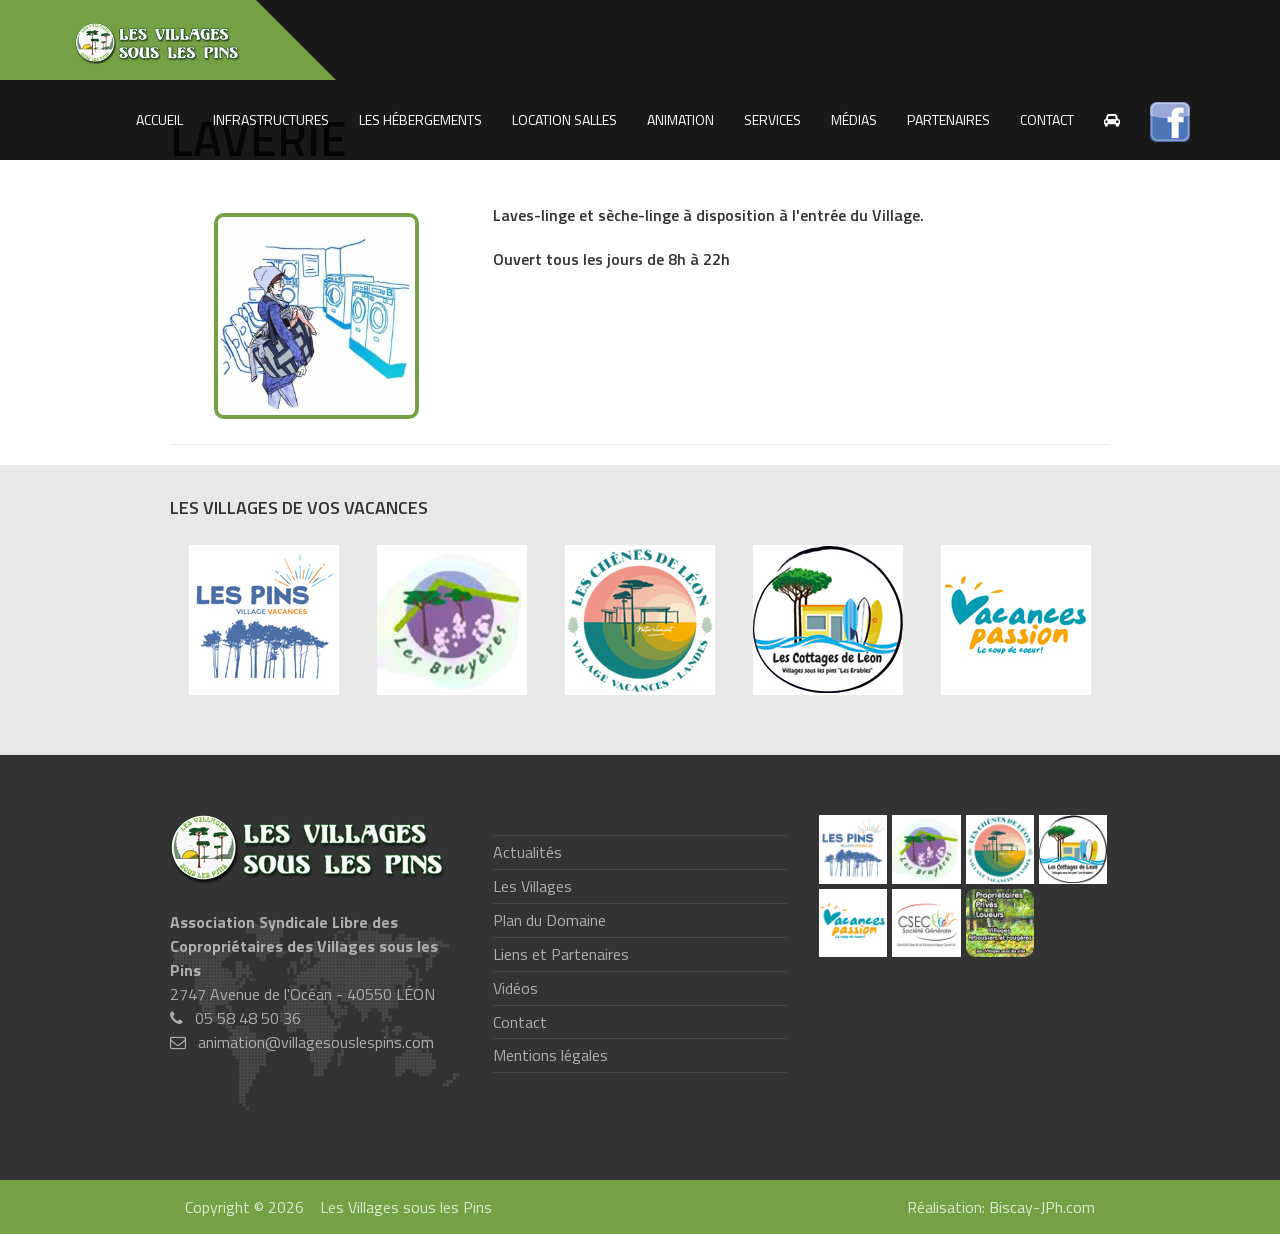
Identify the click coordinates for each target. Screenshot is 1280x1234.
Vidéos (515, 988)
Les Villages (532, 886)
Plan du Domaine (549, 920)
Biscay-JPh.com (1042, 1207)
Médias (854, 119)
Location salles (564, 119)
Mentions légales (550, 1055)
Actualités (527, 852)
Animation (680, 119)
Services (772, 119)
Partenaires (948, 119)
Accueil (159, 119)
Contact (1047, 119)
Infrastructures (271, 119)
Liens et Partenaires (561, 954)
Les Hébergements (420, 119)
